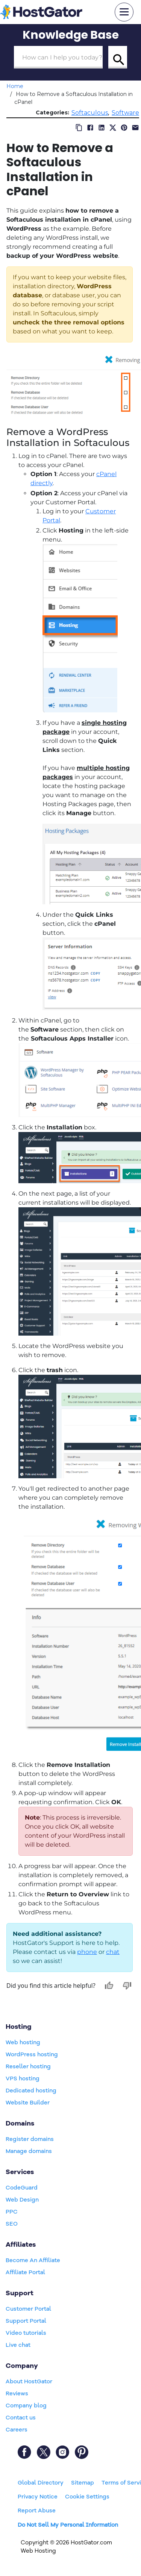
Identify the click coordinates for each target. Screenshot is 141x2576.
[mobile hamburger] (124, 12)
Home (14, 86)
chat (113, 1951)
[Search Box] (58, 57)
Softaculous (89, 112)
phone (87, 1951)
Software (125, 112)
